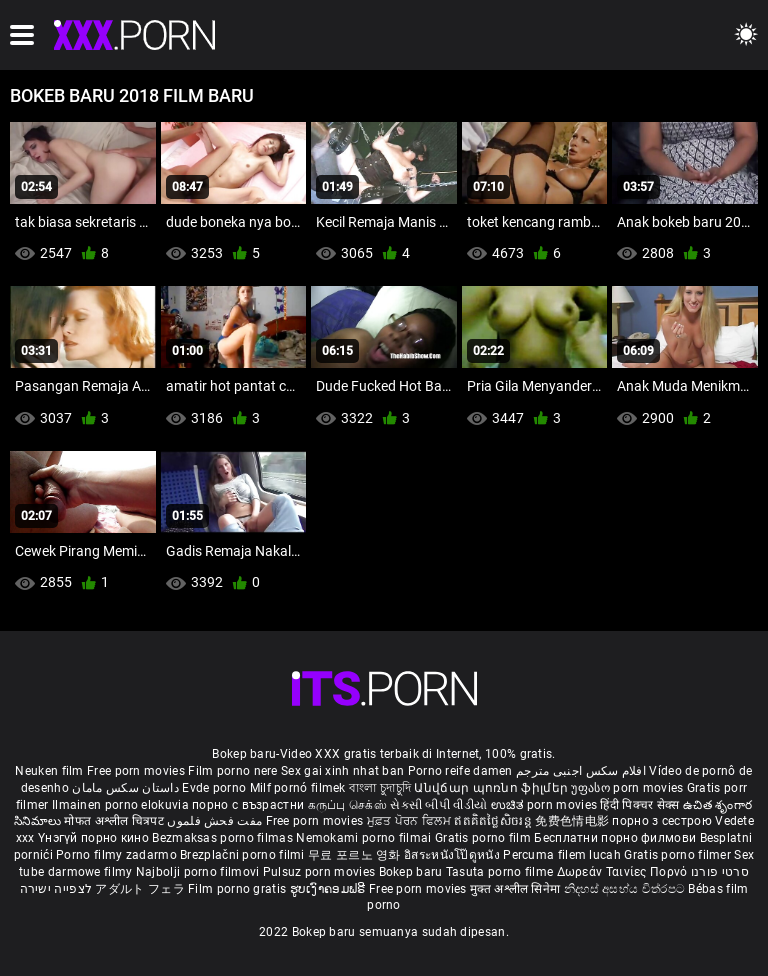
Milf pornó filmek (298, 788)
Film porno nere (233, 771)
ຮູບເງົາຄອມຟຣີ (329, 889)
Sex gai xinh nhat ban (342, 771)
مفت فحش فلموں (216, 821)
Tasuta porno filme (501, 872)
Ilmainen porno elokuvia (122, 805)
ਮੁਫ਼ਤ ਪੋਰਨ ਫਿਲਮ (411, 821)
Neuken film (49, 771)
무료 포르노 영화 (356, 855)
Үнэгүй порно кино (95, 838)
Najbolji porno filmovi (198, 872)
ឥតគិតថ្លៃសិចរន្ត (494, 821)
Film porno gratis (238, 889)
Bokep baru (411, 872)
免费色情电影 (573, 821)
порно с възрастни (248, 805)
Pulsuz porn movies (321, 872)
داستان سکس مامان (125, 788)
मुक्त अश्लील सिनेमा (517, 889)
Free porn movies (137, 771)
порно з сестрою (662, 821)
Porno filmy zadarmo (118, 855)
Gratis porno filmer (679, 855)
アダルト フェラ (139, 889)
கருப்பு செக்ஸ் (347, 805)
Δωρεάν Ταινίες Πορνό (624, 872)
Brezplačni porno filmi (244, 855)
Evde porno (214, 788)
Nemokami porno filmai (365, 838)
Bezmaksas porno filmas (224, 838)
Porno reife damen (460, 771)
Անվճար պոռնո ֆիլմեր (492, 788)
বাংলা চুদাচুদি (380, 788)
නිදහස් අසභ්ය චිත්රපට (626, 889)
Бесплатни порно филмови (616, 838)
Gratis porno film (484, 838)
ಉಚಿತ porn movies (546, 805)
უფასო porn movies (628, 788)
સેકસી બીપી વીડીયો (438, 805)
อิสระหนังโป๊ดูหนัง (453, 855)
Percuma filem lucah (563, 855)
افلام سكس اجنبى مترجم (581, 771)
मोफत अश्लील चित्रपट (115, 821)
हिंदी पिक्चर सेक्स (639, 805)
